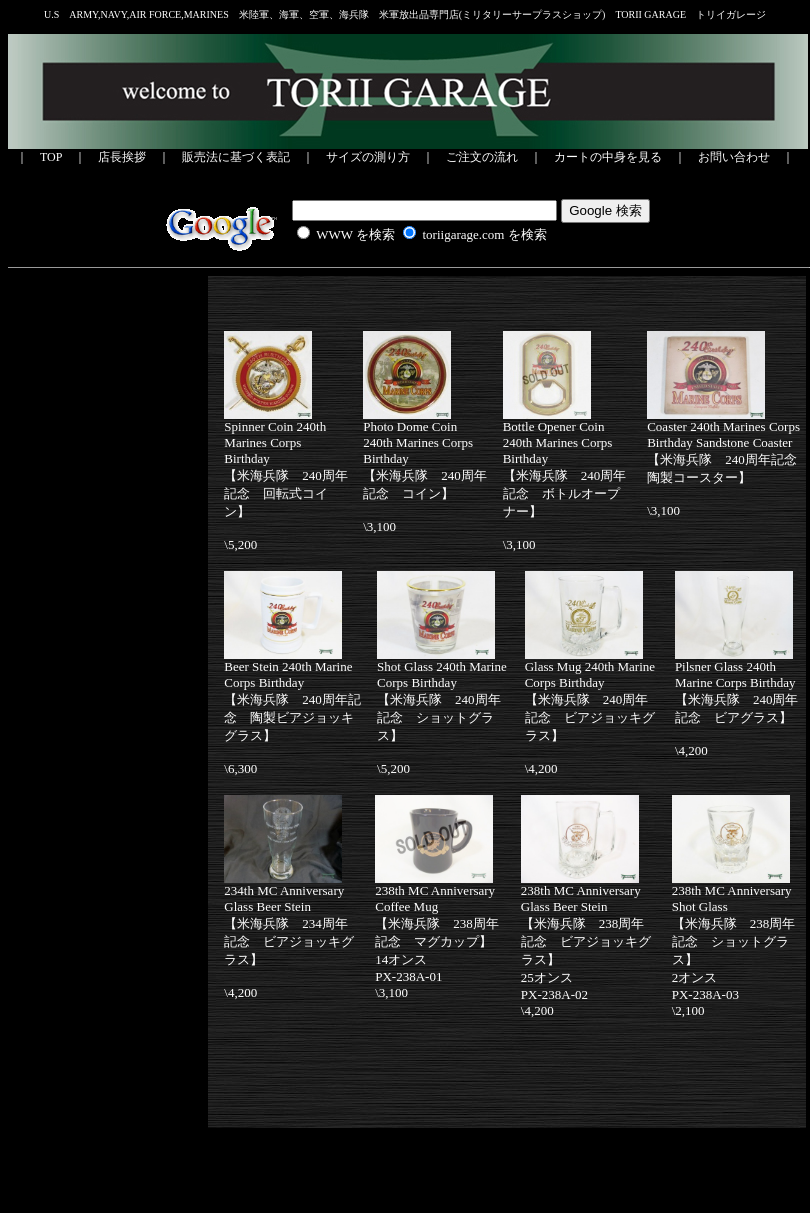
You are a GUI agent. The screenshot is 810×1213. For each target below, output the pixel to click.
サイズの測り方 (368, 157)
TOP (51, 157)
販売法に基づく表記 (236, 157)
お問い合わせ (734, 157)
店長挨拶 (122, 157)
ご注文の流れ (482, 157)
